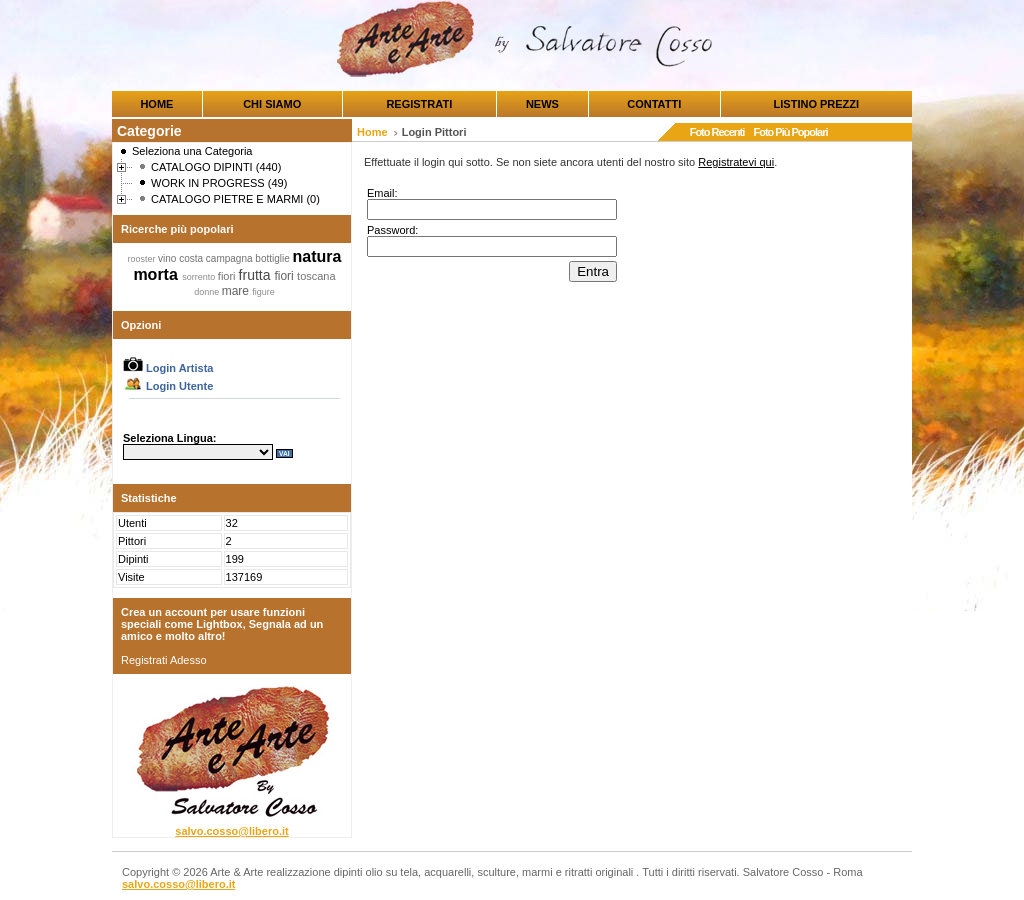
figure (263, 292)
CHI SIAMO (272, 104)
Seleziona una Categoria (192, 151)
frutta (257, 275)
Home (372, 132)
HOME (156, 104)
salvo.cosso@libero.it (231, 831)
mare (237, 291)
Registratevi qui (736, 162)
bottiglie (273, 258)
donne (208, 292)
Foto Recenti (717, 132)
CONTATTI (654, 104)
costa (192, 258)
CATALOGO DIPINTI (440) (216, 167)
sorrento (200, 277)
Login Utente (168, 386)
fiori (228, 276)
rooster (143, 259)
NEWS (542, 104)
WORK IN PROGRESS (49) (219, 183)
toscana (316, 276)
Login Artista (168, 368)
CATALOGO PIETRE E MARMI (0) (235, 199)
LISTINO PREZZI (817, 104)
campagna (230, 258)
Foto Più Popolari (790, 132)
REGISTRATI (419, 104)
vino (168, 258)
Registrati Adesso (164, 660)
